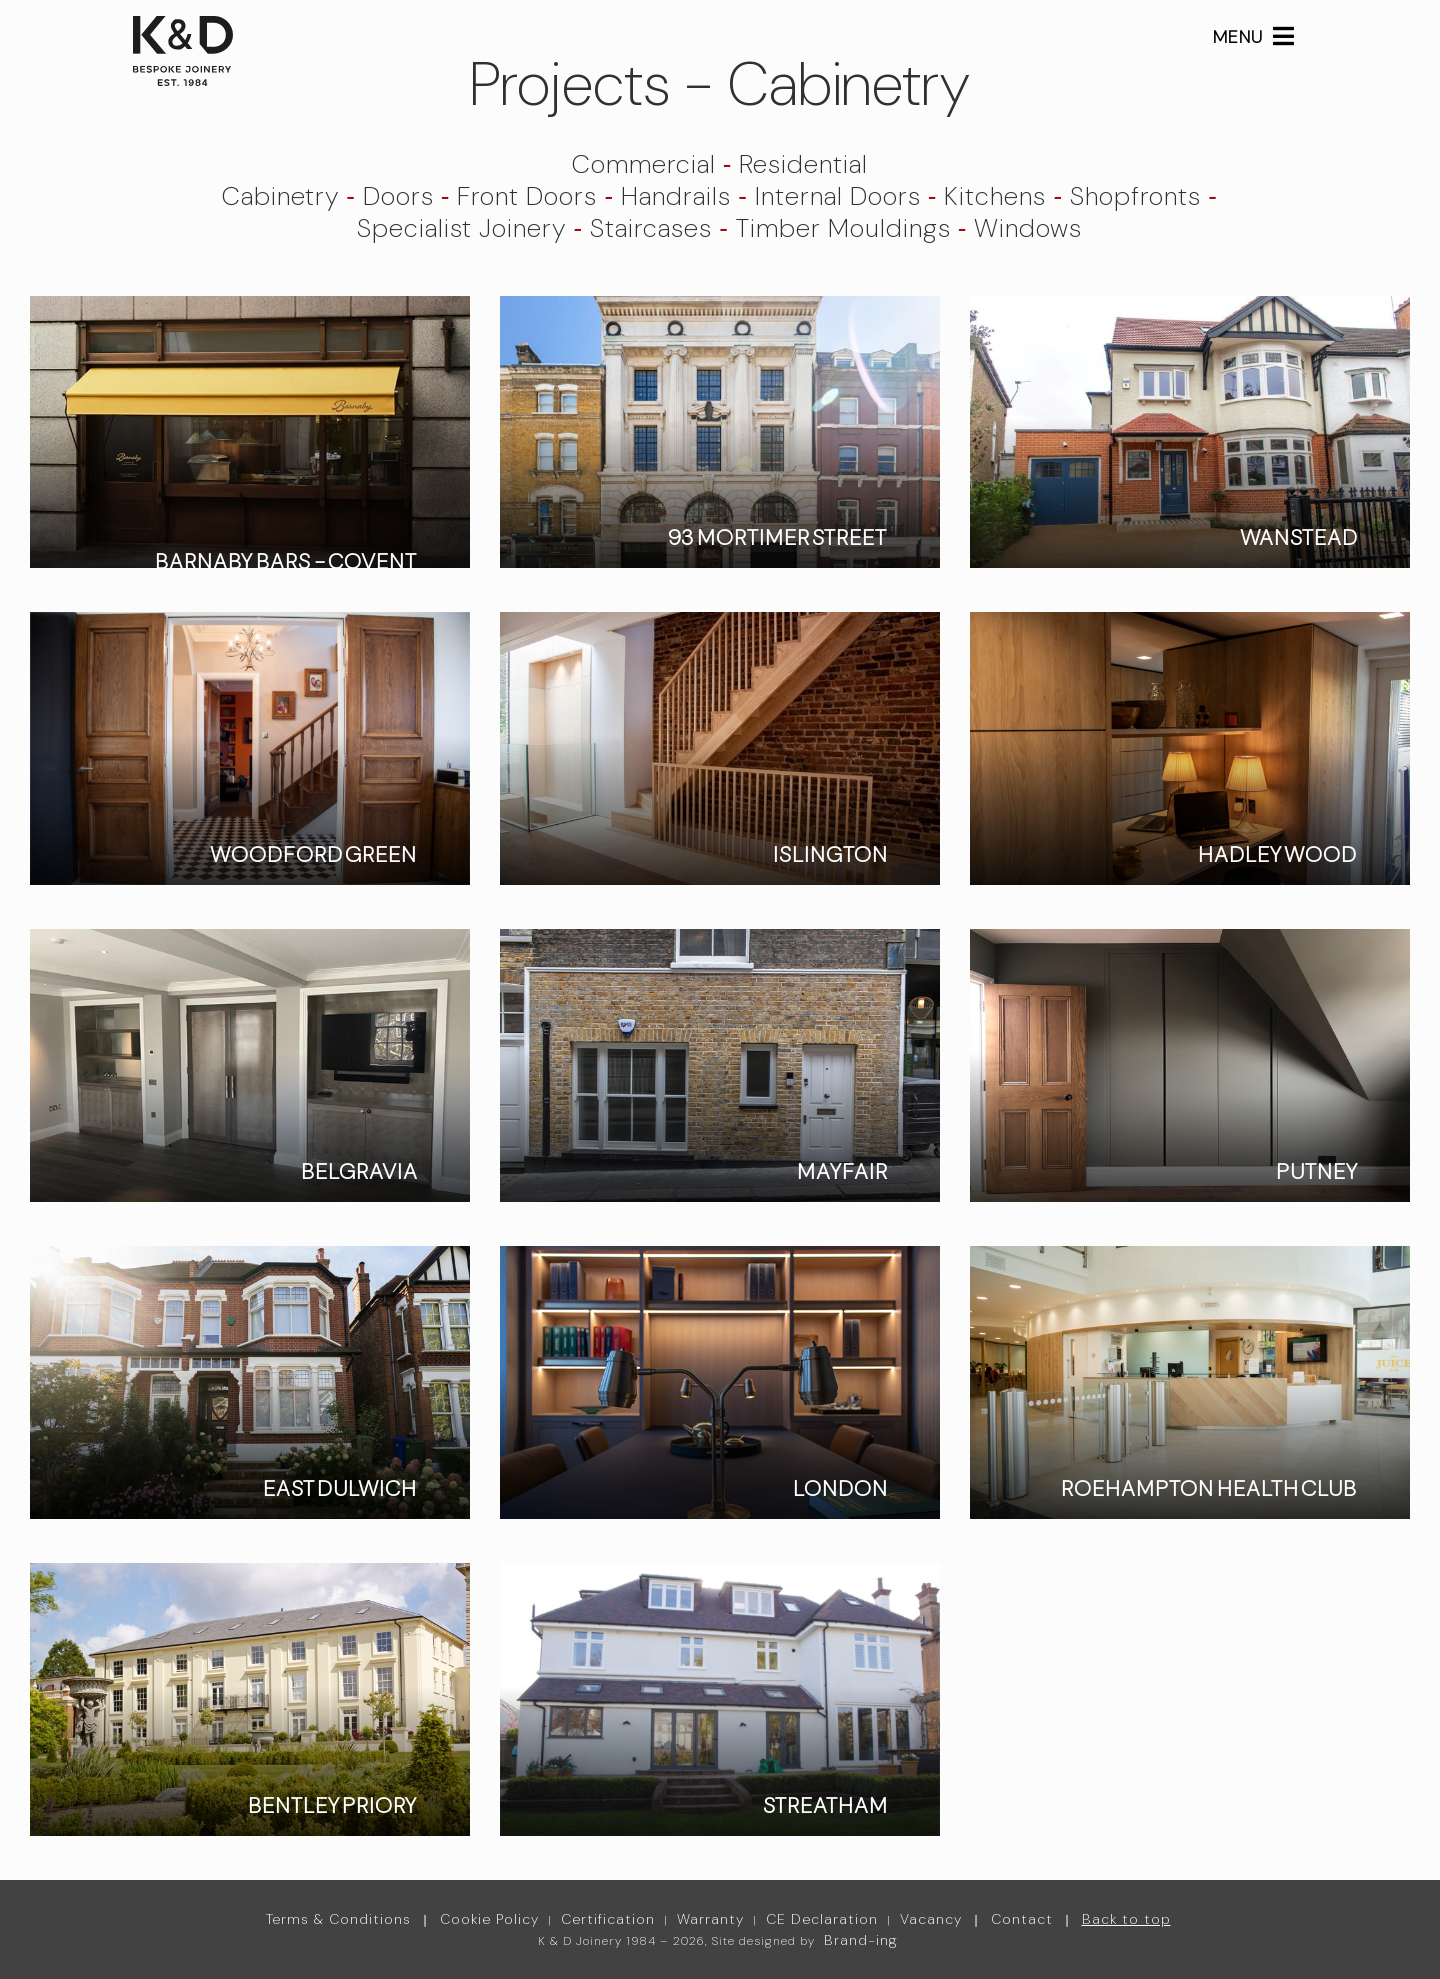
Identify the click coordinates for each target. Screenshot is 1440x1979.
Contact (1022, 1919)
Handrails (676, 196)
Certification (608, 1919)
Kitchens (995, 196)
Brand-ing (861, 1940)
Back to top (1126, 1919)
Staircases (651, 228)
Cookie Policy (489, 1919)
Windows (1028, 228)
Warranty (710, 1919)
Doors (398, 196)
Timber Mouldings (843, 228)
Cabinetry (280, 196)
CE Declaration (822, 1919)
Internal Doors (838, 196)
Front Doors (527, 196)
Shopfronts (1135, 196)
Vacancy (931, 1919)
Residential (803, 164)
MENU (1254, 37)
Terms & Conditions (338, 1919)
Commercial (644, 164)
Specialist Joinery (461, 228)
